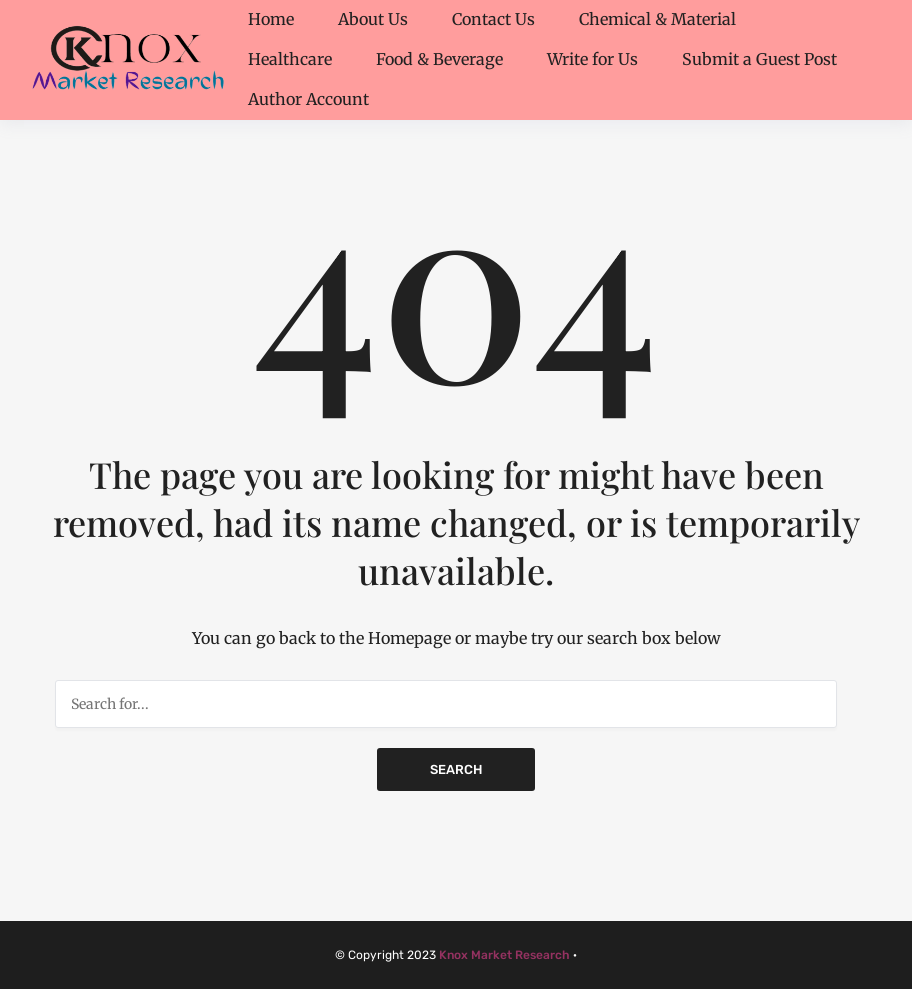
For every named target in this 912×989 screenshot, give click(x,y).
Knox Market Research (504, 955)
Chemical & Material (657, 19)
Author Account (308, 99)
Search (456, 769)
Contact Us (493, 19)
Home (271, 19)
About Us (373, 19)
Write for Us (592, 59)
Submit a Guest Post (759, 59)
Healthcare (290, 59)
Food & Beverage (439, 59)
